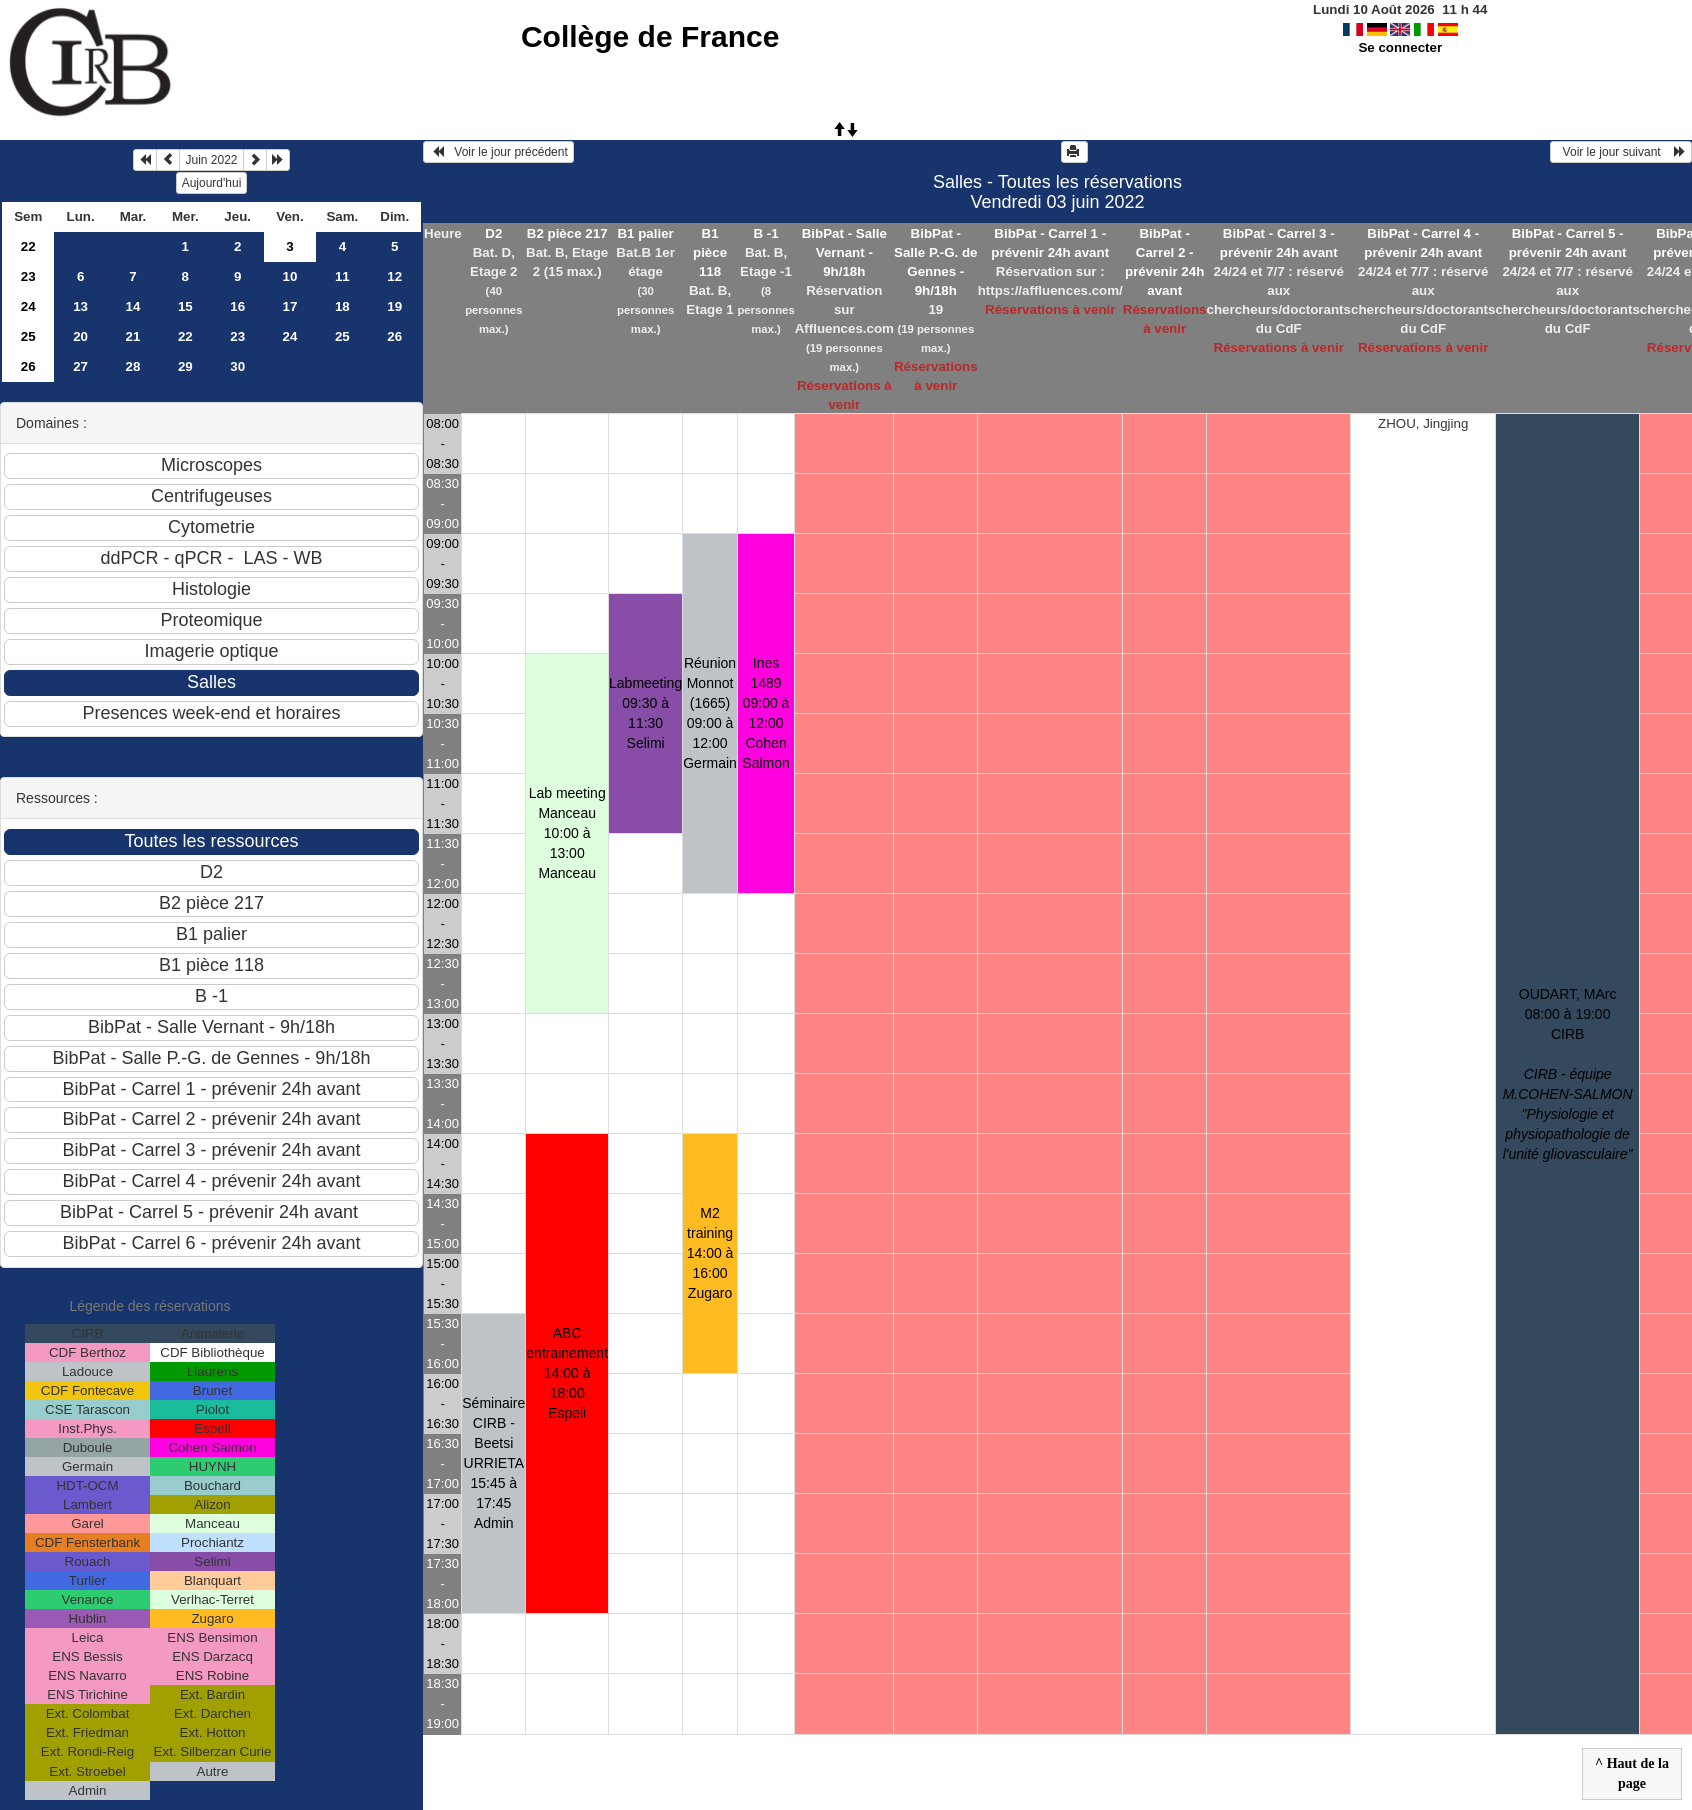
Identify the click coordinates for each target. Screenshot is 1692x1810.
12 (394, 276)
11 (342, 276)
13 (80, 306)
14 (133, 306)
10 (290, 276)
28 (133, 366)
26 (394, 336)
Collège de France (650, 36)
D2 (493, 233)
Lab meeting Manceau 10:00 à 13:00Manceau (567, 833)
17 (290, 306)
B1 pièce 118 (710, 252)
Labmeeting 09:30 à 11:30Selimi (645, 713)
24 (28, 306)
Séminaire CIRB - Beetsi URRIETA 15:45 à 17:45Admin (493, 1463)
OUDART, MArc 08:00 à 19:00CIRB (1568, 1074)
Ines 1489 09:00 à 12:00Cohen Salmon (765, 713)
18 (342, 306)
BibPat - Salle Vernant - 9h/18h (844, 252)
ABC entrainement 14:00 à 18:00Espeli (567, 1373)
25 (28, 336)
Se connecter (1400, 47)
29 (185, 366)
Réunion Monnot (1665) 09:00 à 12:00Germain (710, 713)
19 (394, 306)
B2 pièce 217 (567, 233)
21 (133, 336)
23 (28, 276)
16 (237, 306)
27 (80, 366)
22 (28, 246)
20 (80, 336)
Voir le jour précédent (498, 152)
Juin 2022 (211, 160)
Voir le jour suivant (1621, 152)
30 (237, 366)
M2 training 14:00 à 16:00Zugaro (710, 1253)
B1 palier (645, 233)
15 (185, 306)
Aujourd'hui (212, 183)
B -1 (765, 233)
